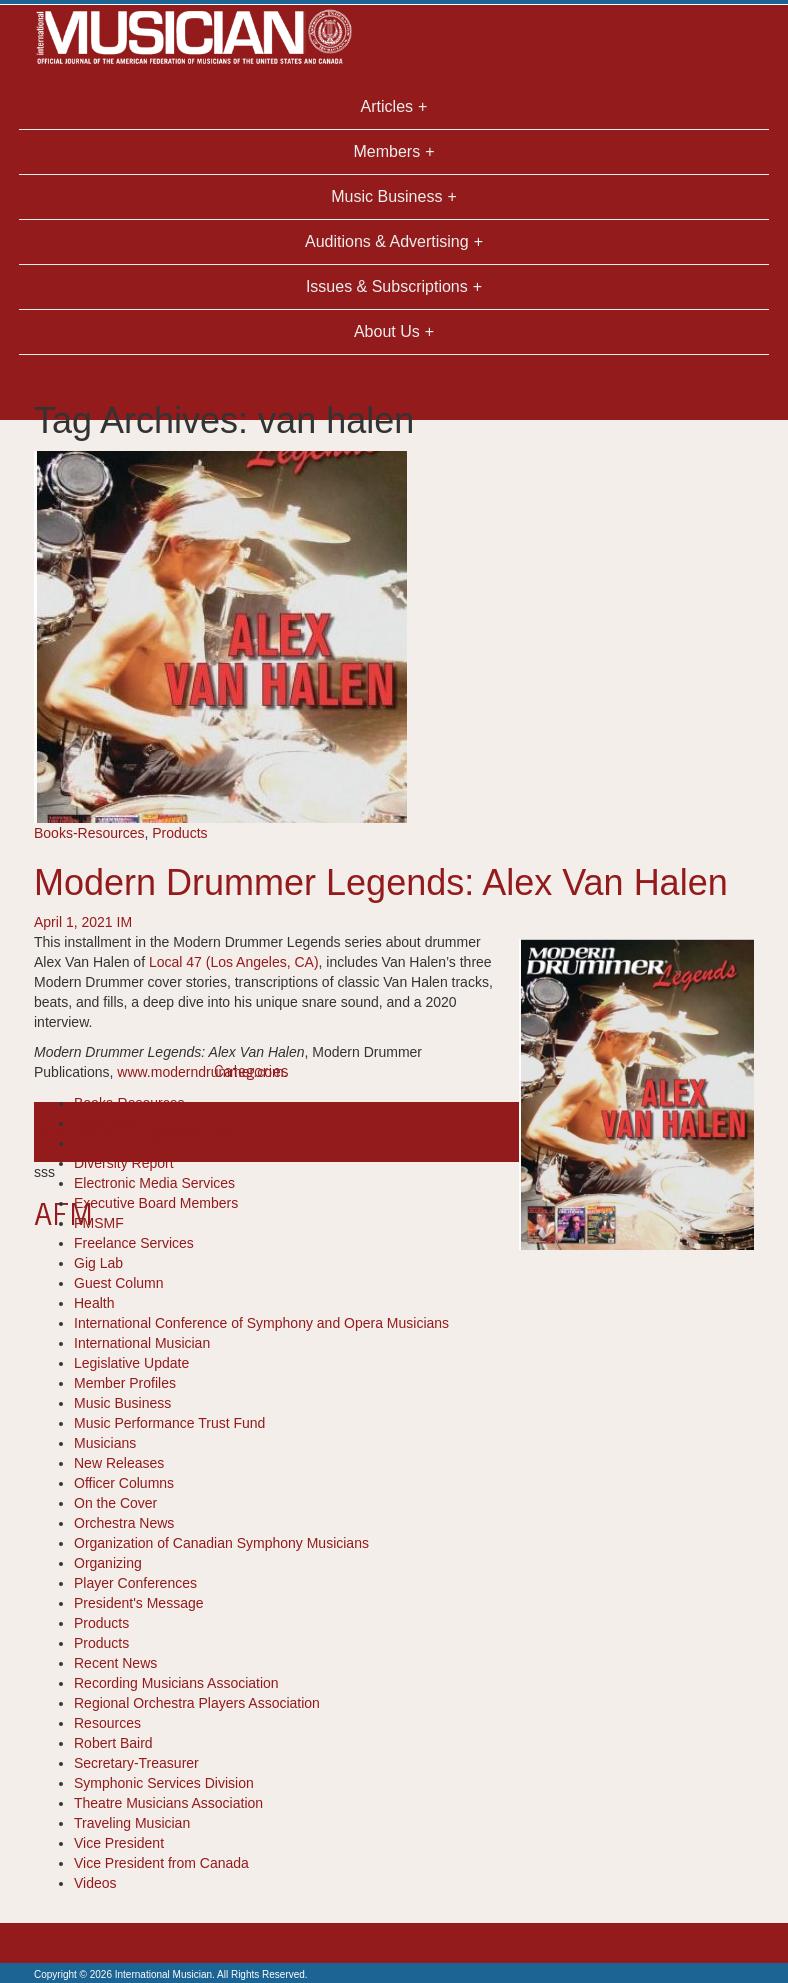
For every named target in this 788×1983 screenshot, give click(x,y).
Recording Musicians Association (176, 1683)
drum (50, 1132)
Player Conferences (135, 1583)
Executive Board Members (156, 1203)
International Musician (142, 1343)
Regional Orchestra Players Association (197, 1703)
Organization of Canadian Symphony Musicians (221, 1543)
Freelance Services (134, 1243)
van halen (217, 1132)
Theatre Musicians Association (168, 1803)
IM (125, 922)
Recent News (115, 1663)
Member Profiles (125, 1383)
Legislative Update (131, 1363)
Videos (95, 1883)
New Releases (119, 1463)
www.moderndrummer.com (200, 1072)
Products (179, 833)
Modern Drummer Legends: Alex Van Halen (381, 882)
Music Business (122, 1403)
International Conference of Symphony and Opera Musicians (261, 1323)
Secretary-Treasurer (136, 1763)
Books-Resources (89, 833)
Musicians (105, 1443)
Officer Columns (124, 1483)
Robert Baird (113, 1743)
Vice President (119, 1843)
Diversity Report (124, 1163)
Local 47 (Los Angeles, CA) (234, 962)
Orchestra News (124, 1523)
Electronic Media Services (154, 1183)
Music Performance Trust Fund (169, 1423)
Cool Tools (106, 1123)
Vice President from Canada (161, 1863)
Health (94, 1303)
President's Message (139, 1603)
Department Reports (137, 1143)
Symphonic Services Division (164, 1783)
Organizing (108, 1563)
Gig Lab (98, 1263)
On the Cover (115, 1503)
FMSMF (99, 1223)
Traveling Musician (132, 1823)
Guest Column (118, 1283)
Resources (107, 1723)
